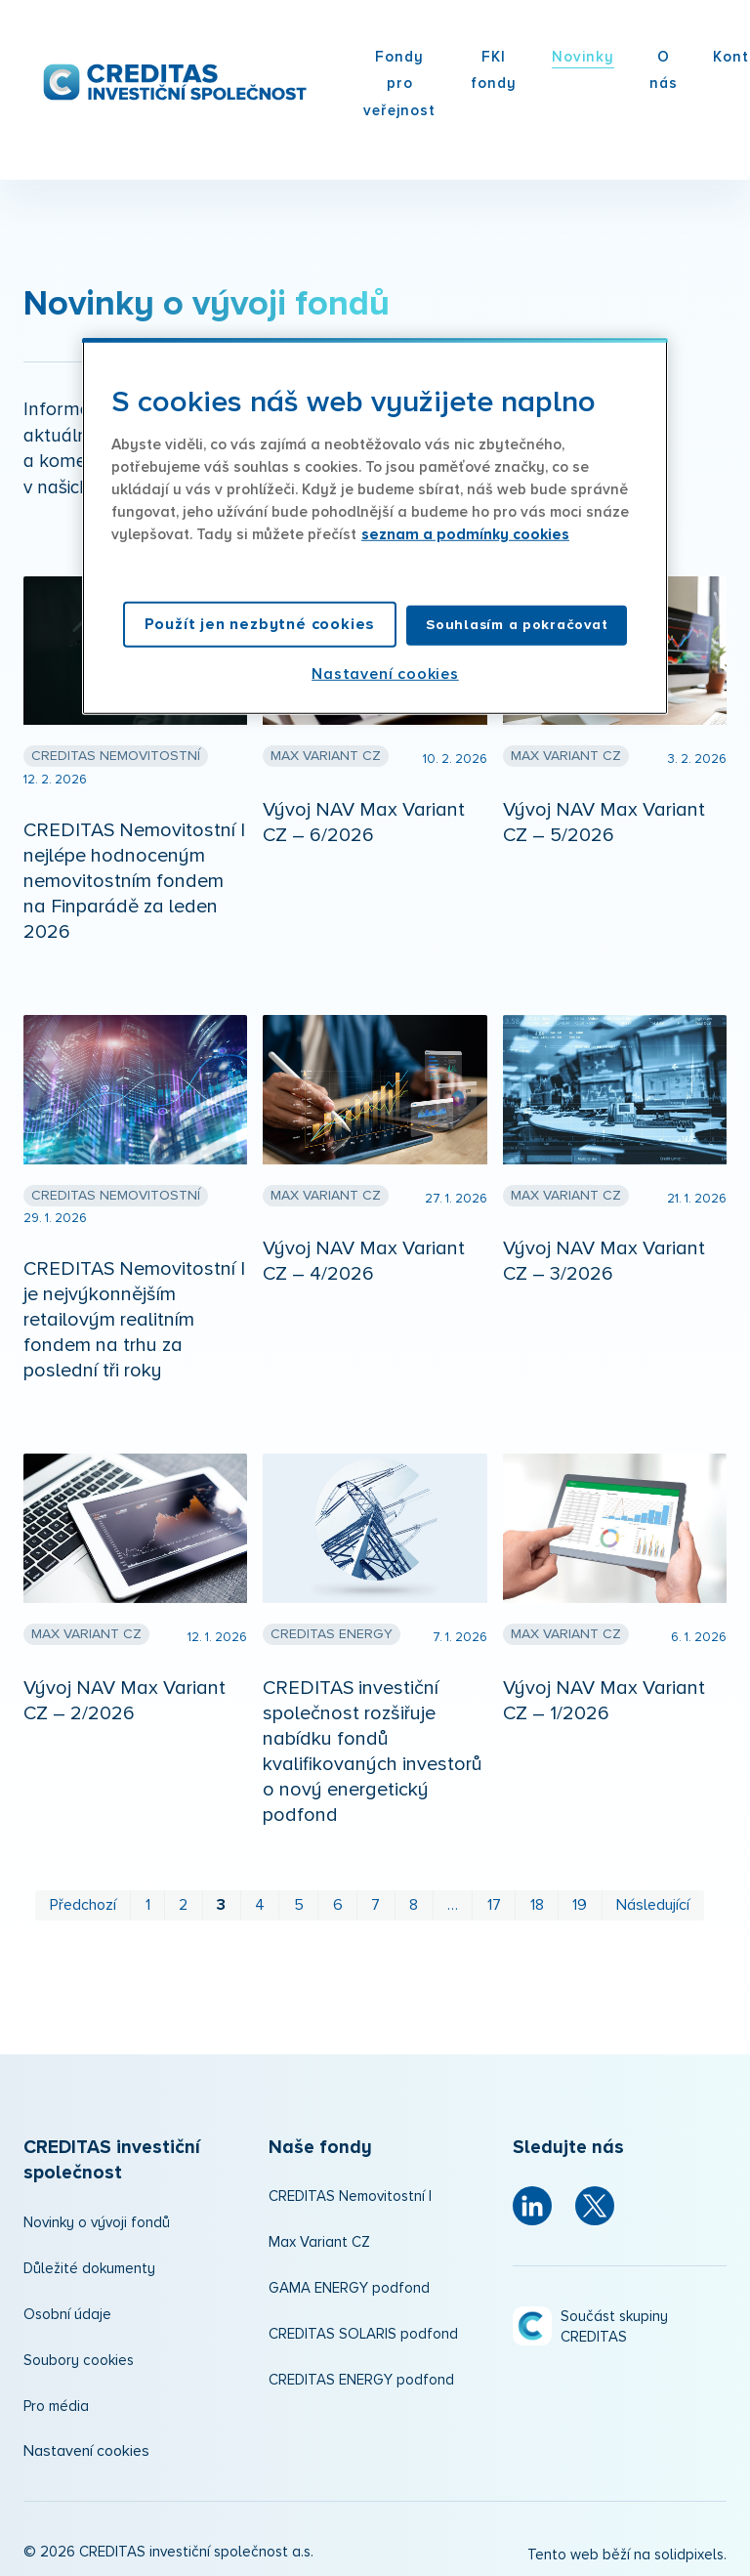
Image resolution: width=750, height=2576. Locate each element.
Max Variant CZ (319, 2237)
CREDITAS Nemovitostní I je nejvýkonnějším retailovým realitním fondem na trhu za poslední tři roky (134, 1313)
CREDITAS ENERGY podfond (361, 2375)
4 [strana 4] (260, 1899)
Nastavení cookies (86, 2445)
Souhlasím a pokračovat (516, 624)
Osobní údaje (67, 2309)
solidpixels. (690, 2550)
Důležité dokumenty (89, 2263)
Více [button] (502, 57)
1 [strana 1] (148, 1899)
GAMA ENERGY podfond (349, 2283)
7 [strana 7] (375, 1899)
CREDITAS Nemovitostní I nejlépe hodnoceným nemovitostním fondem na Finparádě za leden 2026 (134, 875)
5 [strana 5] (299, 1899)
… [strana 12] (452, 1899)
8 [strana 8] (413, 1899)
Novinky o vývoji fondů (96, 2217)
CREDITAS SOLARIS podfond (363, 2329)
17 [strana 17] (494, 1899)
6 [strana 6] (338, 1899)
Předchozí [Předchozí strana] (83, 1899)
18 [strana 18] (537, 1899)
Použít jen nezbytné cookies (260, 624)
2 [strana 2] (183, 1899)
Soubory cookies (78, 2354)
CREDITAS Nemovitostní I (350, 2191)
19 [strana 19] (579, 1899)
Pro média (56, 2400)
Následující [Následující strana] (652, 1899)
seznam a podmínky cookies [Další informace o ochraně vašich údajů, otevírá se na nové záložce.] (465, 535)
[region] (375, 525)
